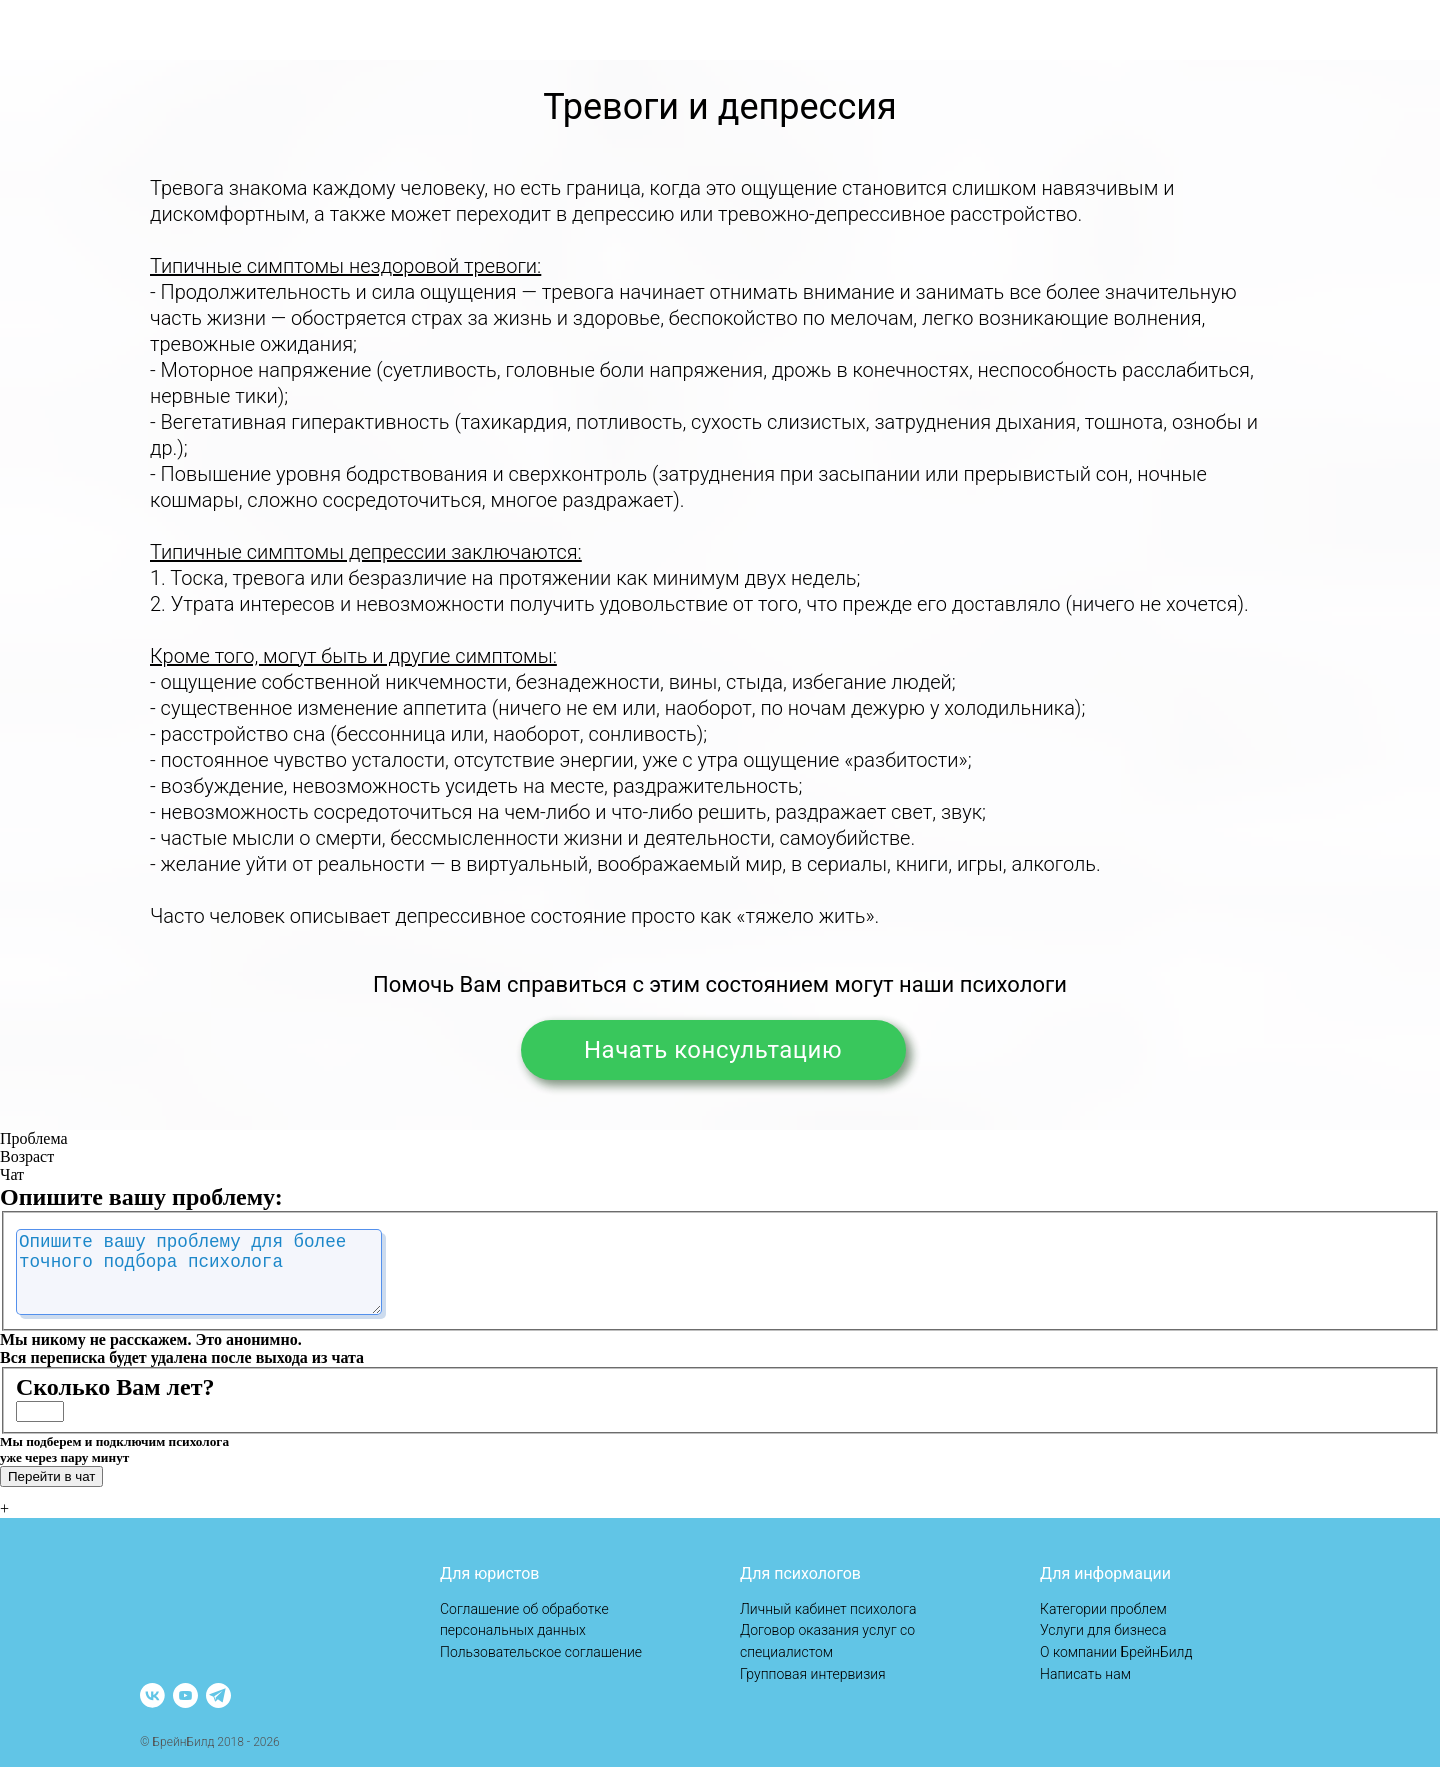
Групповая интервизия (813, 1677)
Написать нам (1085, 1677)
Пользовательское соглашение (541, 1655)
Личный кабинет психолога (828, 1612)
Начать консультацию (681, 1050)
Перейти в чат (51, 1492)
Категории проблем (1103, 1612)
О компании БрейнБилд (1116, 1655)
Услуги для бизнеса (1103, 1633)
